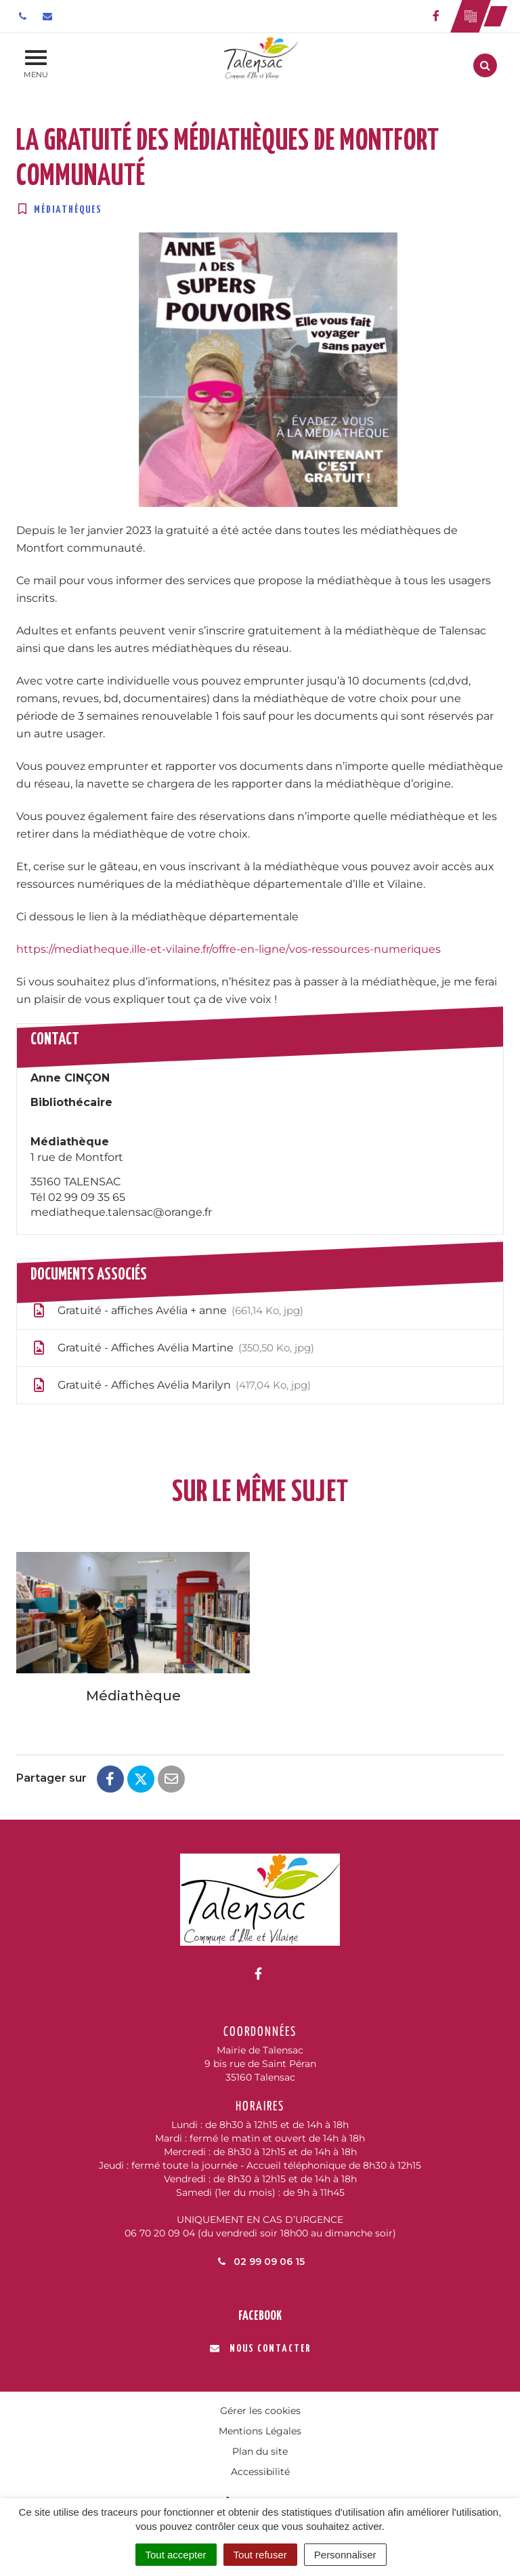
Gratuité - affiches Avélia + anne (166, 1310)
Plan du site (260, 2451)
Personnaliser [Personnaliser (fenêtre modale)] (345, 2554)
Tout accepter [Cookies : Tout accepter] (176, 2554)
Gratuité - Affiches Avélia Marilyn (170, 1385)
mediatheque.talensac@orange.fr (121, 1212)
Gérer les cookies (260, 2411)
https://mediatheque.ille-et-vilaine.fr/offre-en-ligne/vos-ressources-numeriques (228, 949)
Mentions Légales (260, 2431)
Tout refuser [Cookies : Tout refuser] (260, 2554)
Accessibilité (260, 2472)
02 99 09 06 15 (260, 2261)
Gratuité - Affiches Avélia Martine (172, 1348)
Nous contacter (260, 2349)
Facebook (260, 2316)
